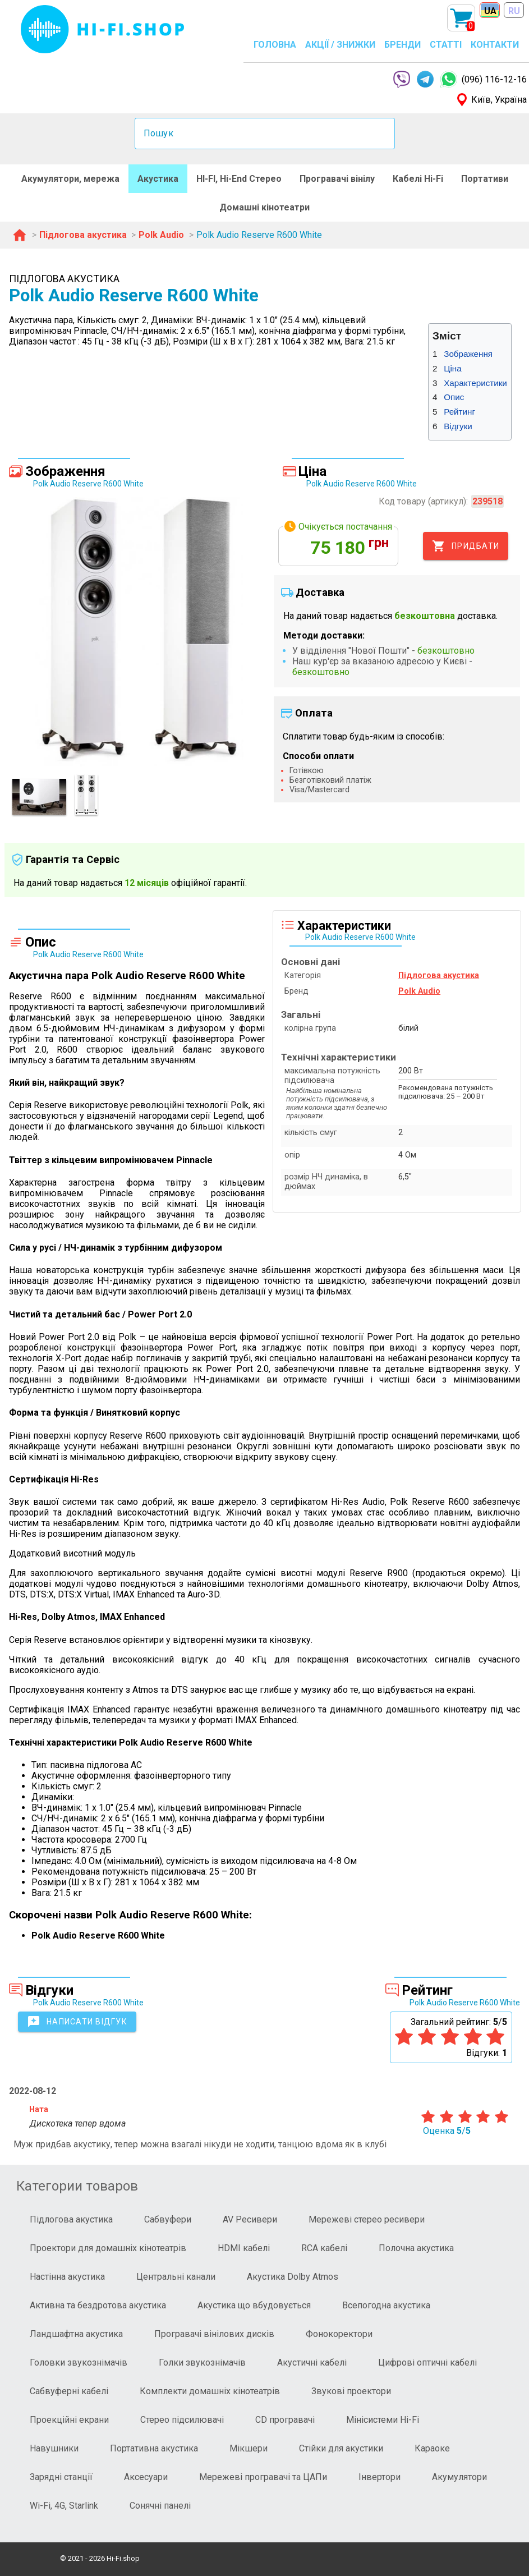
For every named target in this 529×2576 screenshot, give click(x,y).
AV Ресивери (250, 2219)
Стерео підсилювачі (182, 2419)
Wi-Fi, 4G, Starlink (64, 2505)
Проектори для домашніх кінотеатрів (108, 2248)
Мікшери (248, 2448)
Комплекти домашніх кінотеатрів (210, 2391)
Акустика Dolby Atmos (292, 2276)
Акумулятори (459, 2477)
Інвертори (379, 2477)
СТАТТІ (446, 44)
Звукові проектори (351, 2391)
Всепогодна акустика (386, 2305)
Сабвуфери (167, 2219)
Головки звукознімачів (78, 2362)
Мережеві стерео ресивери (367, 2219)
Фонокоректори (339, 2334)
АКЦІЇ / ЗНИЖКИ (340, 44)
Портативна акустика (154, 2448)
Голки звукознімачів (202, 2362)
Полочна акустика (416, 2248)
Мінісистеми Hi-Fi (382, 2419)
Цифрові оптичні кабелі (427, 2362)
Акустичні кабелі (312, 2362)
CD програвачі (285, 2419)
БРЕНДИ (402, 44)
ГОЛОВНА (275, 44)
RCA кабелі (324, 2248)
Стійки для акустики (341, 2448)
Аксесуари (146, 2477)
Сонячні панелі (160, 2505)
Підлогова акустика (71, 2219)
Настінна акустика (67, 2276)
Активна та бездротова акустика (98, 2305)
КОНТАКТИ (495, 44)
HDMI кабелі (244, 2248)
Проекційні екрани (69, 2419)
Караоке (432, 2448)
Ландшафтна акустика (76, 2334)
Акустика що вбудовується (254, 2305)
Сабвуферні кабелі (69, 2391)
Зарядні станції (61, 2477)
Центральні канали (175, 2276)
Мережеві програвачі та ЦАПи (263, 2477)
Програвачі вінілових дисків (214, 2334)
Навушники (54, 2448)
